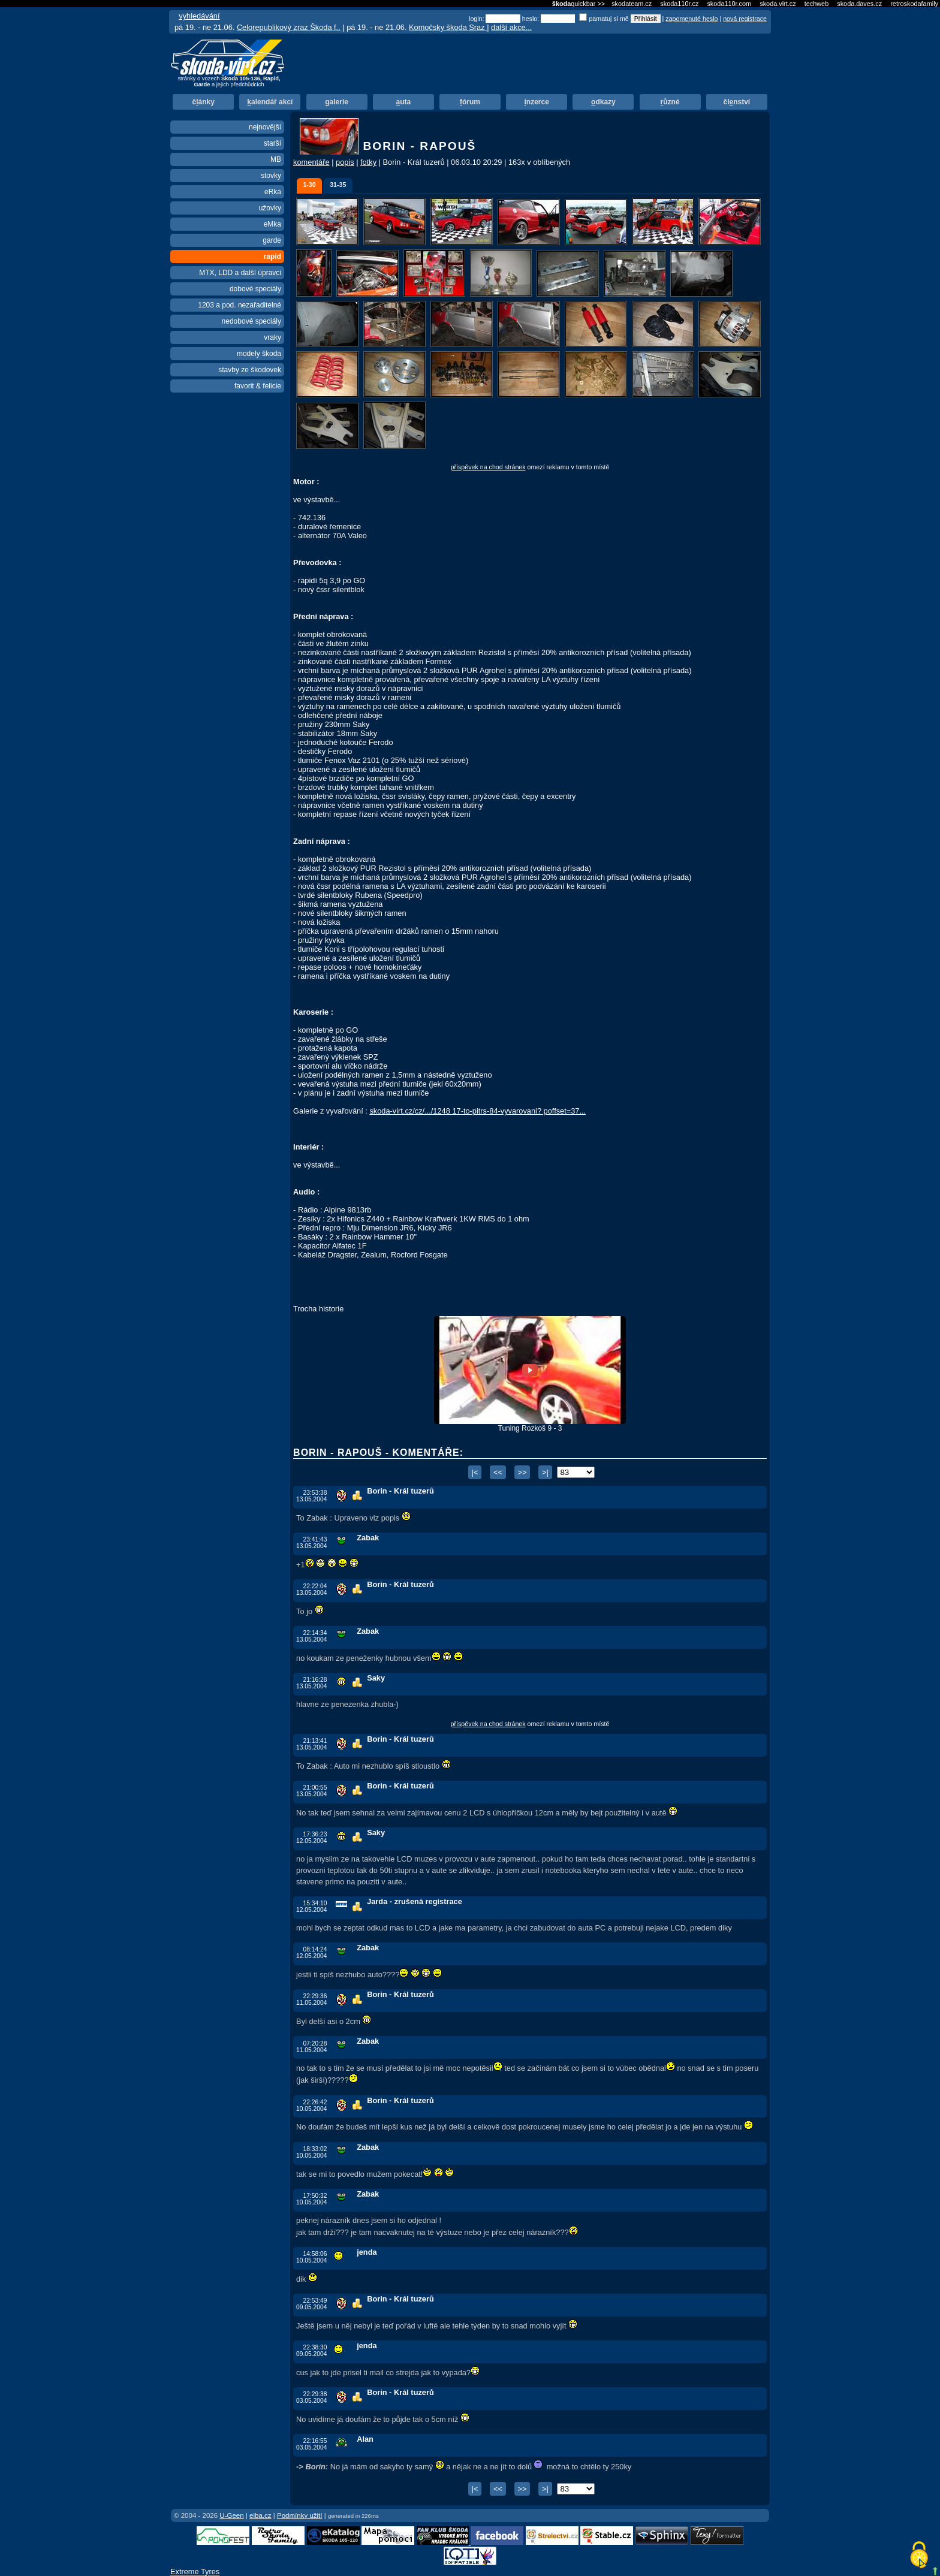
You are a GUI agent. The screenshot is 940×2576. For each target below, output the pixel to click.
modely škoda (259, 353)
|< (475, 1472)
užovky (270, 208)
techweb (817, 3)
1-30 (309, 184)
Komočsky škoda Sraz (448, 27)
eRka (272, 192)
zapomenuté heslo (691, 18)
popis (345, 162)
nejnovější (265, 127)
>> (522, 1472)
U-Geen (231, 2515)
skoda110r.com (729, 3)
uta (403, 102)
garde (272, 240)
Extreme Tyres (194, 2571)
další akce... (511, 27)
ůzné (670, 102)
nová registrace (745, 18)
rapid (272, 256)
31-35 (338, 184)
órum (470, 102)
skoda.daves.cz (859, 3)
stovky (271, 175)
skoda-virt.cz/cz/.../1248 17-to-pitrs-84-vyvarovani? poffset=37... (477, 1110)
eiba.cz (260, 2515)
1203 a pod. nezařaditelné (239, 305)
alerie (336, 102)
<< (497, 1472)
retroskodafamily (914, 3)
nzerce (537, 102)
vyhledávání (199, 15)
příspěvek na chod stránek (488, 466)
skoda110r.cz (679, 3)
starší (272, 143)
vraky (272, 337)
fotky (368, 162)
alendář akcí (270, 102)
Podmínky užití (300, 2515)
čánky (203, 102)
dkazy (603, 102)
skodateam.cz (631, 3)
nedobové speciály (251, 321)
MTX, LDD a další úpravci (240, 273)
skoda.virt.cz (778, 3)
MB (275, 159)
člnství (736, 102)
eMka (272, 224)
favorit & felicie (257, 386)
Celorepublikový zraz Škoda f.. (289, 27)
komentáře (311, 162)
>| (545, 1472)
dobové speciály (255, 289)
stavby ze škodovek (249, 370)
